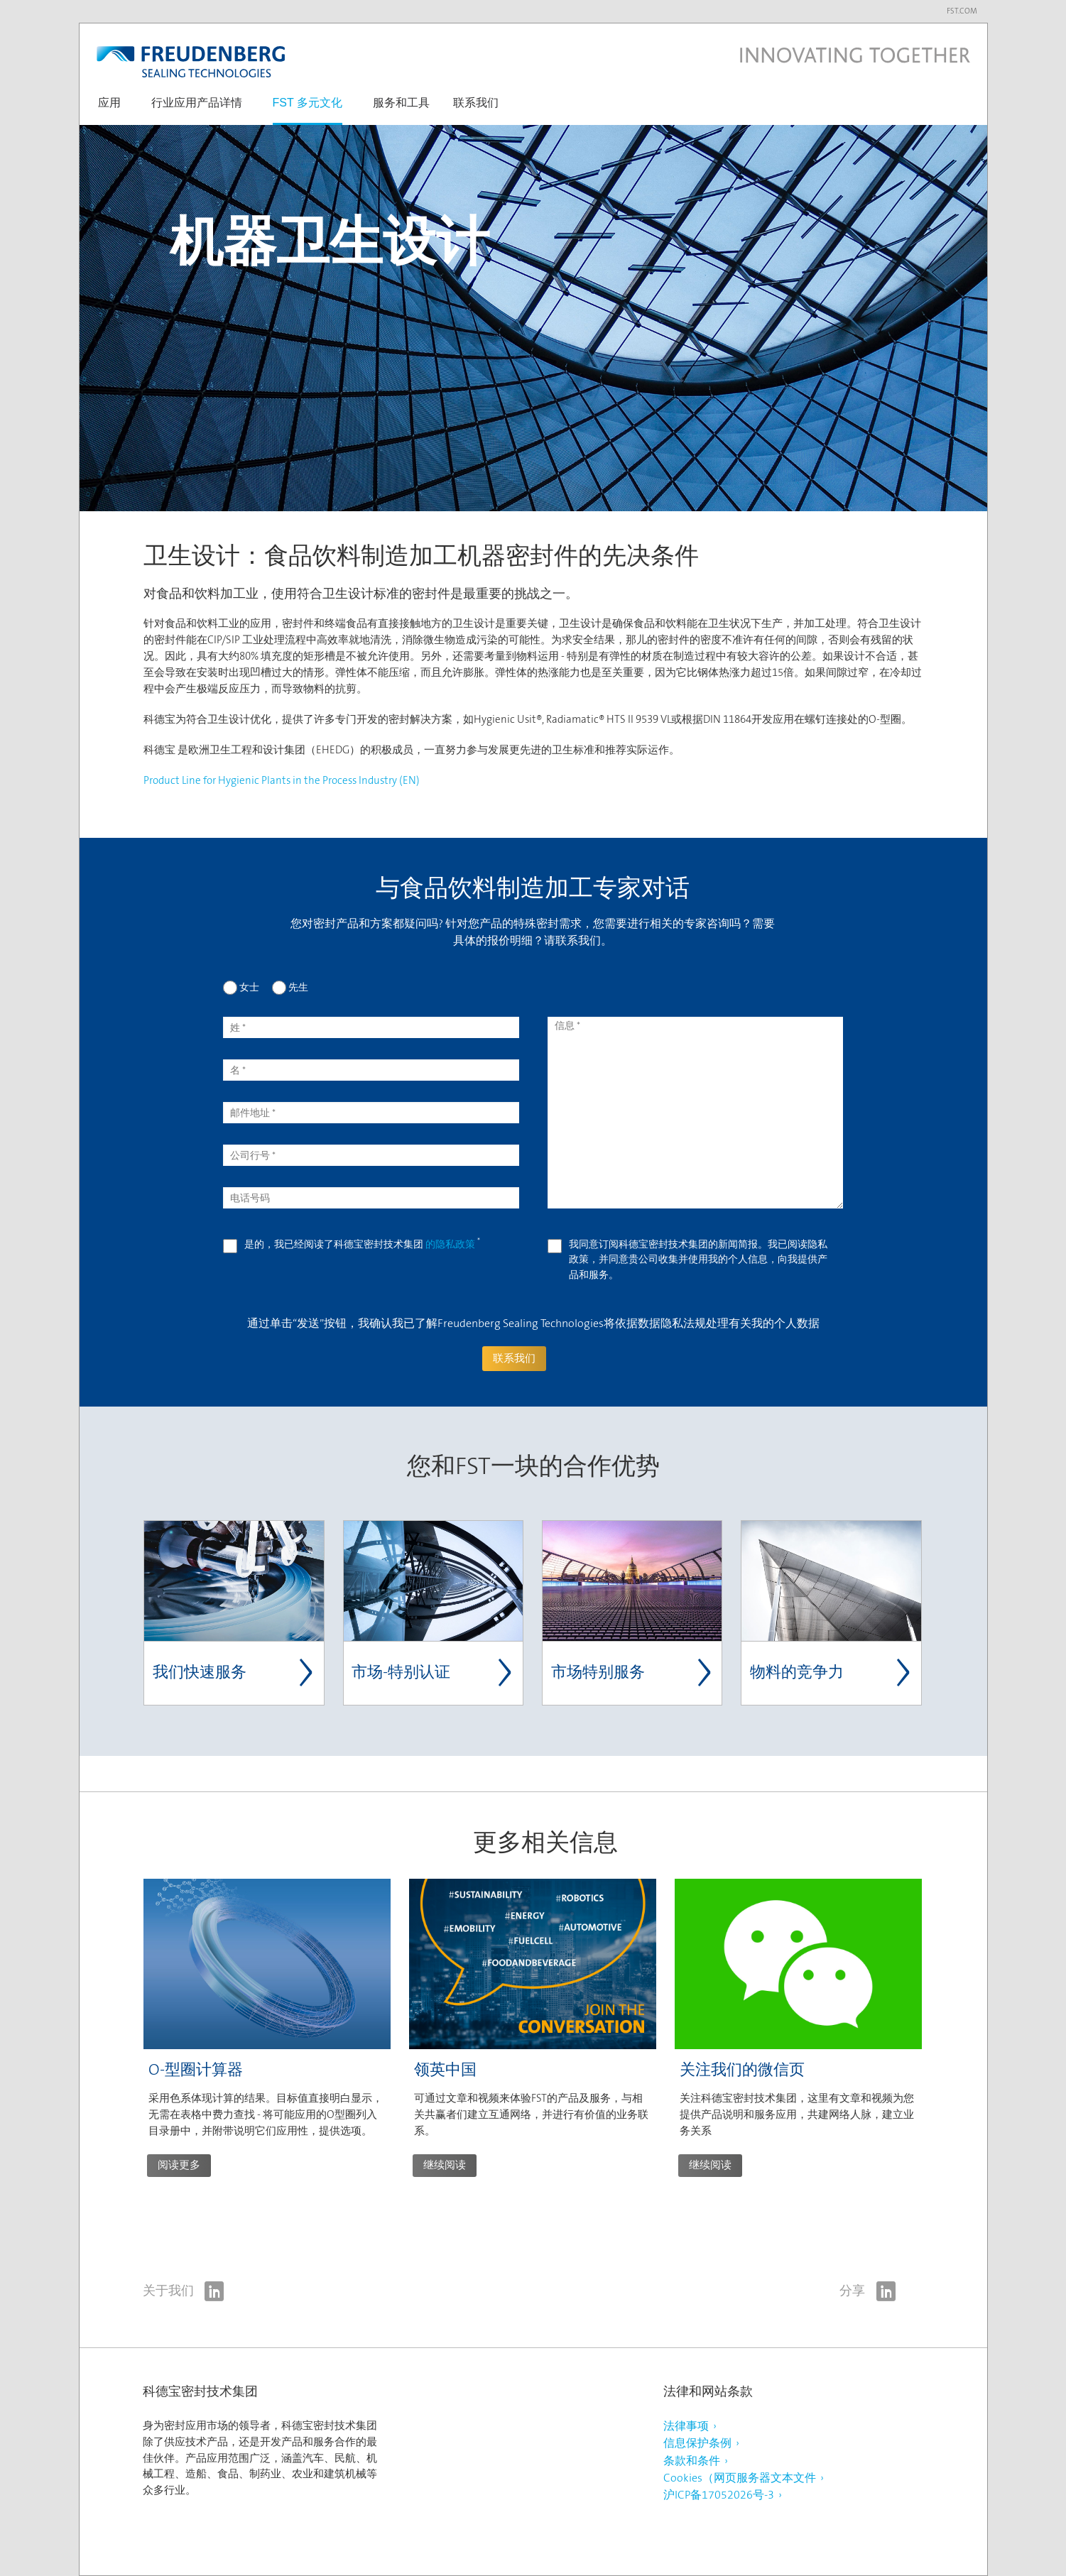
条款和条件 (691, 2460)
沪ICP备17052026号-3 (718, 2494)
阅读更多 (179, 2165)
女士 (249, 987)
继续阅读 (444, 2165)
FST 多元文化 (307, 103)
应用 (109, 103)
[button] (109, 109)
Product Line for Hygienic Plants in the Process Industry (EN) (281, 780)
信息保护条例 (697, 2442)
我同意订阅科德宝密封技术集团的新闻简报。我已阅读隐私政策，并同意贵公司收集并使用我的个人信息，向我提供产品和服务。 (698, 1259)
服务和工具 (401, 103)
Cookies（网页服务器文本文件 (739, 2477)
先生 (298, 987)
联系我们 (476, 103)
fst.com (962, 11)
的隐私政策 (451, 1244)
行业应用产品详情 (196, 103)
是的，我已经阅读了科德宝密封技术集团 (362, 1243)
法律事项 (686, 2425)
